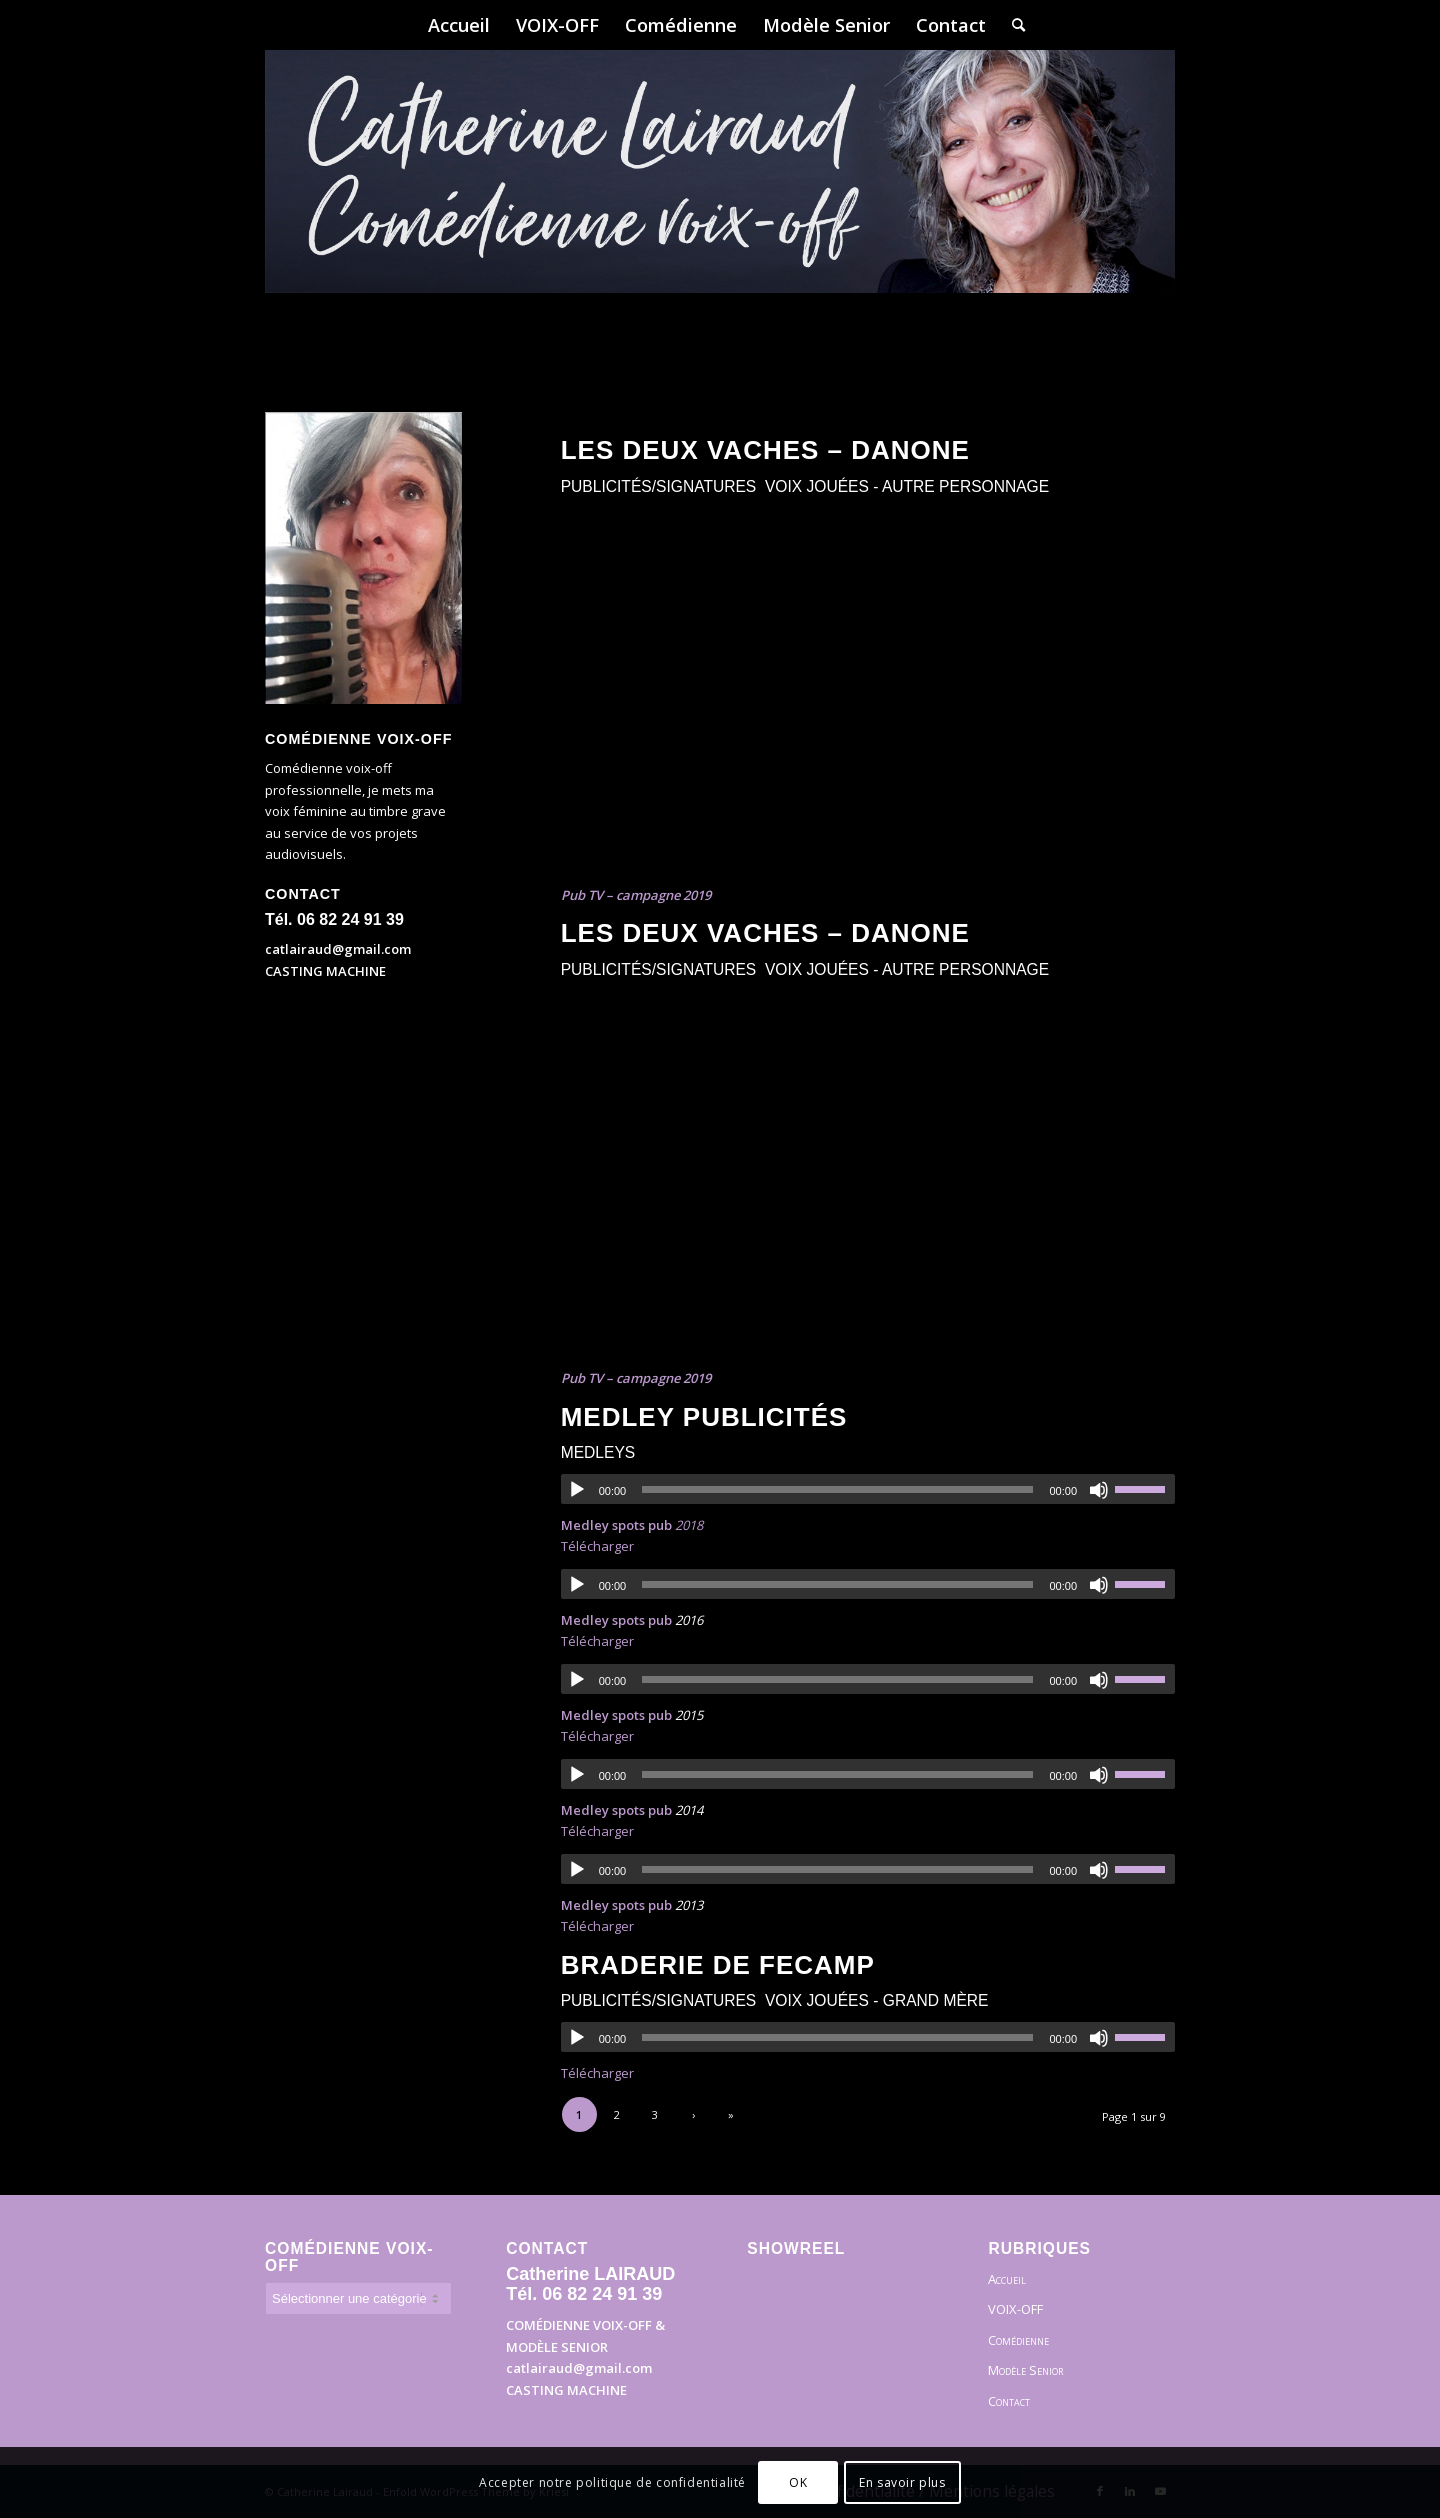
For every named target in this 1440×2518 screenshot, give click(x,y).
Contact (1009, 2401)
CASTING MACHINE (325, 971)
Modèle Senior (1025, 2370)
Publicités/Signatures (659, 486)
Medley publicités (704, 1417)
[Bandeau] (720, 200)
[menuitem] (459, 25)
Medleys (598, 1452)
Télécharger (597, 1546)
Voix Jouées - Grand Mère (877, 2000)
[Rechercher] (1012, 25)
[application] (868, 1489)
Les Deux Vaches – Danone (765, 450)
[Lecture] (577, 1490)
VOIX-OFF (1015, 2309)
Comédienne (1018, 2340)
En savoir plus (902, 2482)
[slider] (837, 1489)
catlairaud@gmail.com (338, 949)
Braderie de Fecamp (718, 1965)
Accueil (1007, 2279)
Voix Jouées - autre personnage (907, 486)
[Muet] (1099, 1490)
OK (798, 2482)
